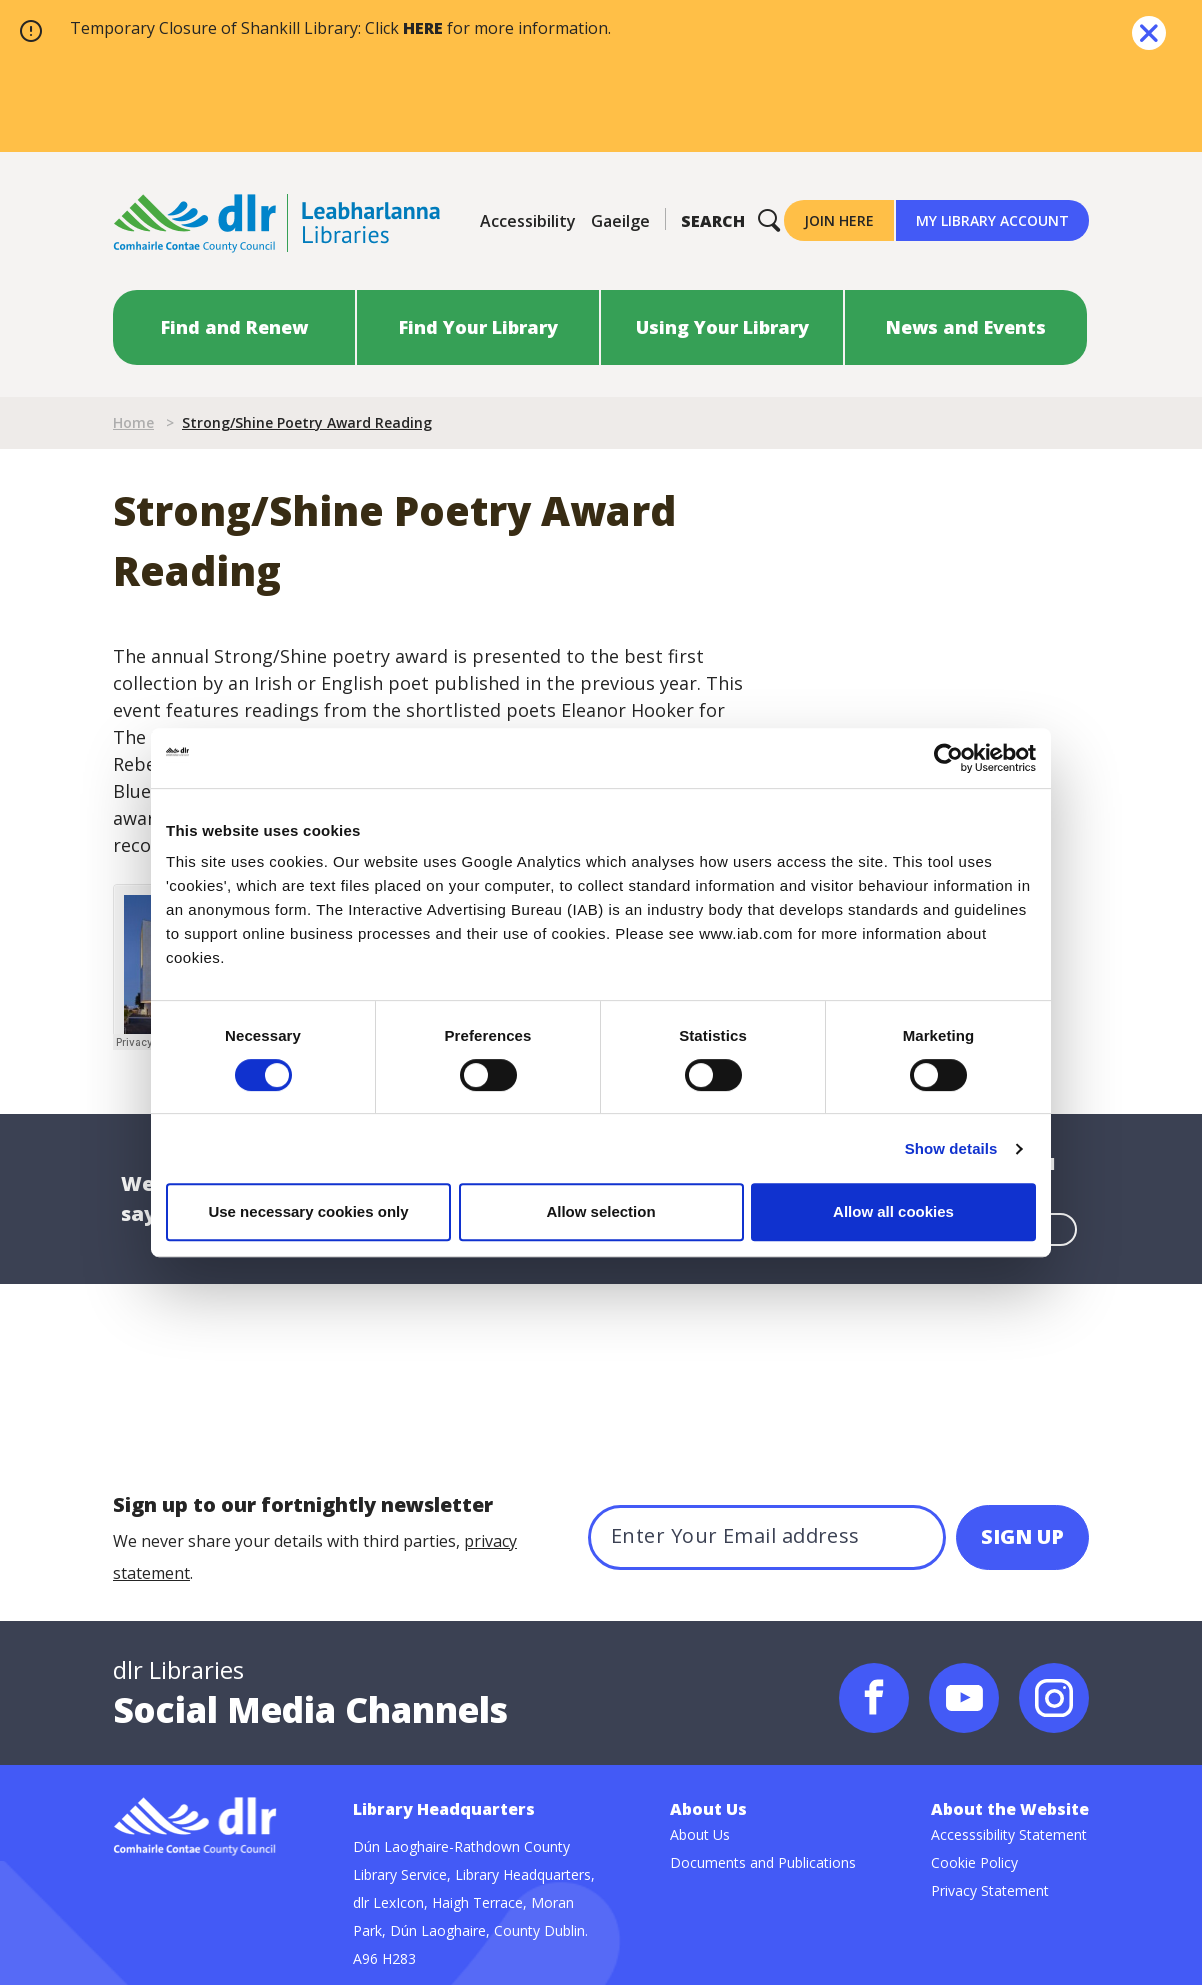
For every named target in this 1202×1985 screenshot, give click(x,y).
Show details (951, 1148)
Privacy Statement (990, 1890)
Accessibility (528, 221)
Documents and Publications (763, 1862)
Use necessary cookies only (308, 1211)
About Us (700, 1834)
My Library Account (992, 220)
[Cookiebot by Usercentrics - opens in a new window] (948, 758)
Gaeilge (620, 221)
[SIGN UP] (1022, 1537)
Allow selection (600, 1211)
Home (133, 422)
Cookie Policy (974, 1862)
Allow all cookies (893, 1211)
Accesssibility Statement (1009, 1834)
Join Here (839, 220)
